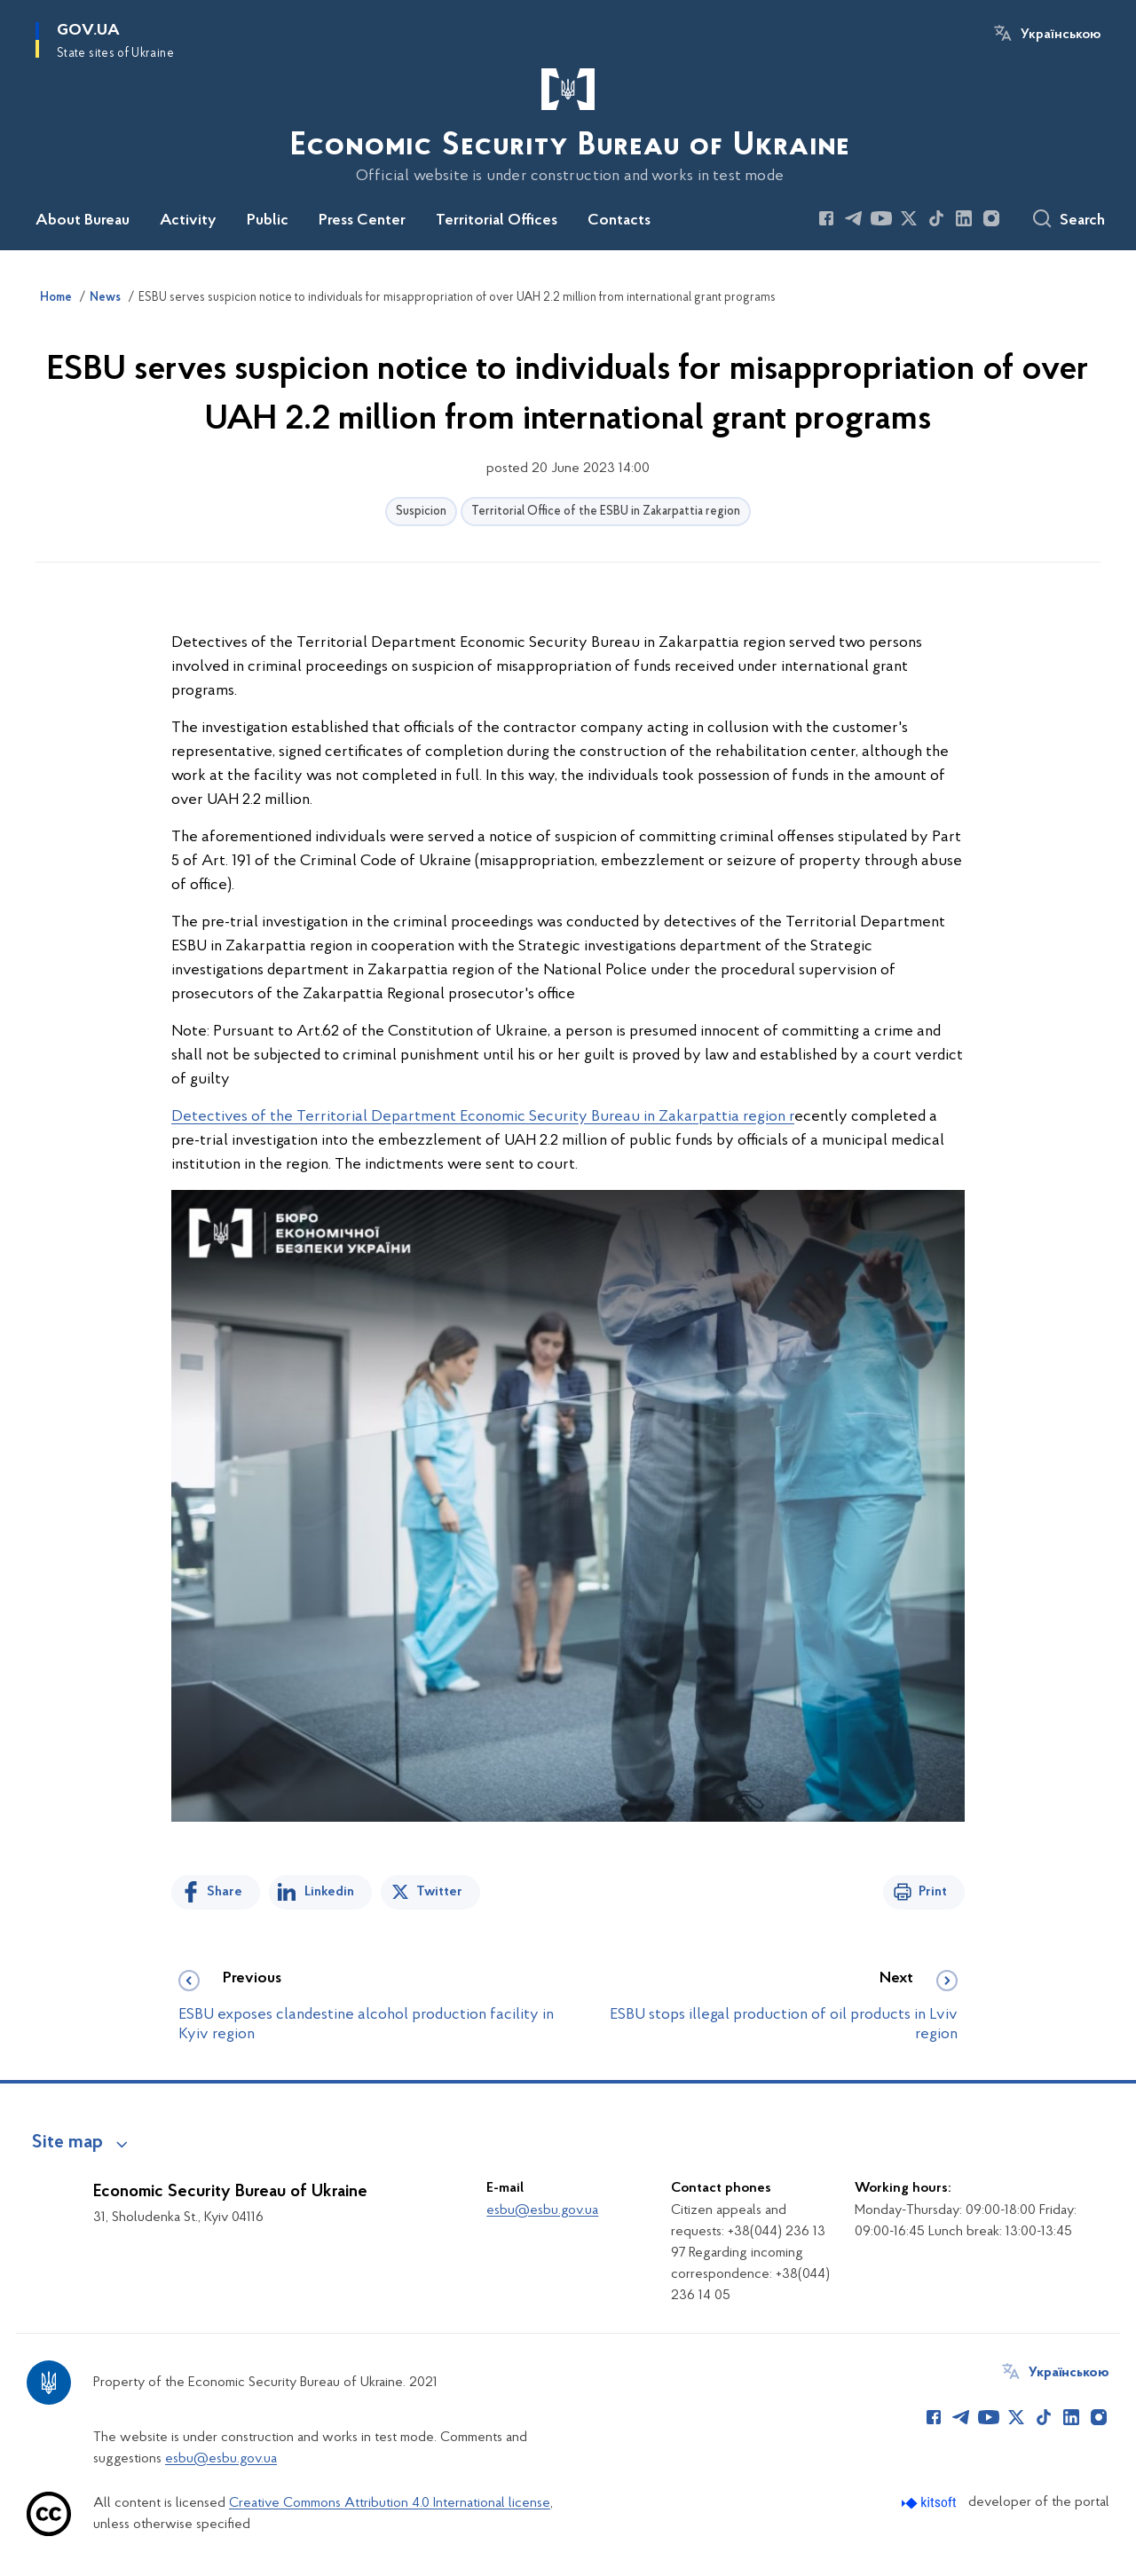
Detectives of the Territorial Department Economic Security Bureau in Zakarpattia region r (482, 1116)
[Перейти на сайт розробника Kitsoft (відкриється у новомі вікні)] (930, 2502)
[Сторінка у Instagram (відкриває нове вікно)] (991, 218)
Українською (1060, 35)
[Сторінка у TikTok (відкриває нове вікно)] (936, 218)
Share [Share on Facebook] (224, 1892)
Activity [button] (188, 221)
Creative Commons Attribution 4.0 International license (389, 2503)
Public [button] (267, 221)
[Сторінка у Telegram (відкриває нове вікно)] (853, 218)
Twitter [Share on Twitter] (439, 1892)
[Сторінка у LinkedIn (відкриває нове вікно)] (963, 218)
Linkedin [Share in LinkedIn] (329, 1892)
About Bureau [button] (83, 221)
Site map (67, 2143)
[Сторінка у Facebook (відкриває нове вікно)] (826, 218)
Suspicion (421, 511)
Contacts (619, 221)
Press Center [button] (362, 221)
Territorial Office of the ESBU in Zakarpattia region (605, 511)
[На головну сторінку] (568, 123)
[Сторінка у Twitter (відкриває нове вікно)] (908, 218)
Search (1082, 221)
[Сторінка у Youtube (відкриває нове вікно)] (881, 218)
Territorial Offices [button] (496, 221)
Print (933, 1892)
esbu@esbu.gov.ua (542, 2210)
